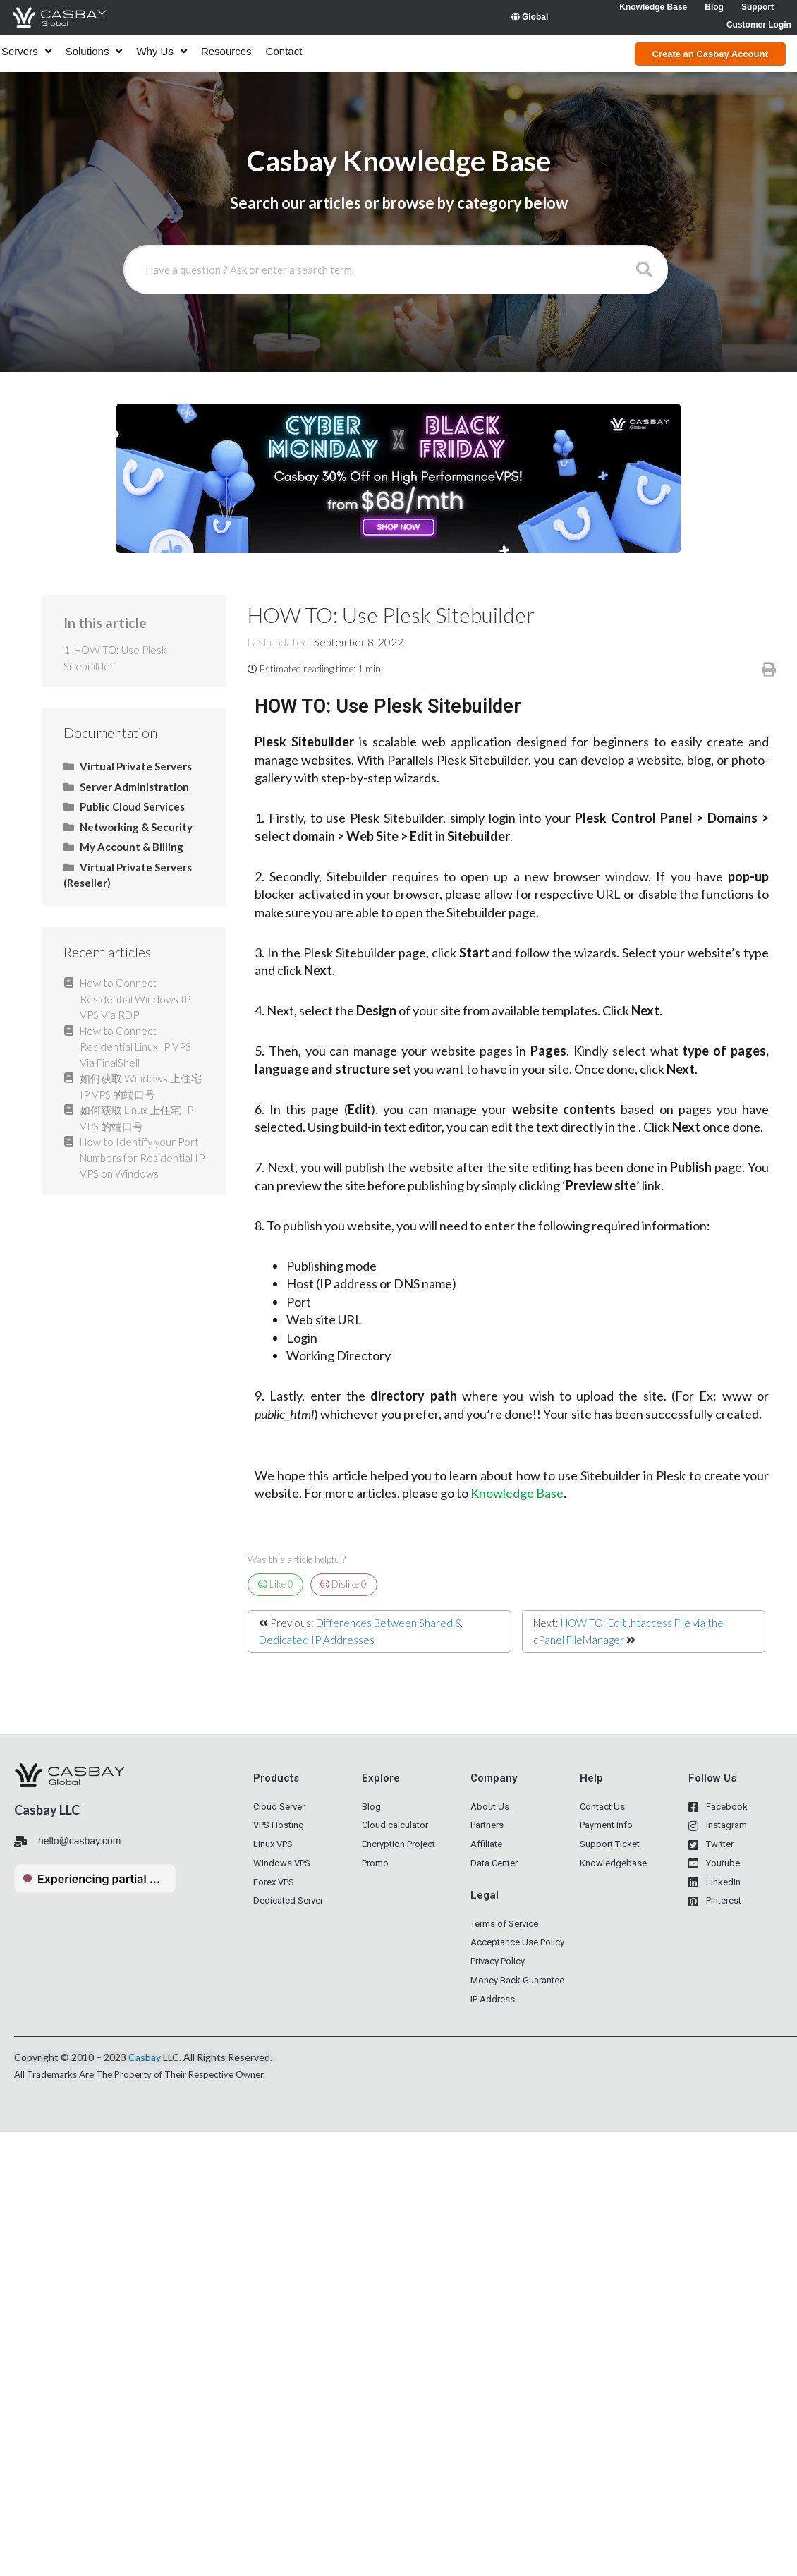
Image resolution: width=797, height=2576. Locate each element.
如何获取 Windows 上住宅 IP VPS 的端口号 (141, 1086)
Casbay (144, 2057)
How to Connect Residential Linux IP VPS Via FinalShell (135, 1046)
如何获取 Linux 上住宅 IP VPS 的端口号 (136, 1117)
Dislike (343, 1584)
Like (275, 1584)
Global (530, 17)
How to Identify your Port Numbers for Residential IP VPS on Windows (142, 1157)
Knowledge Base (517, 1493)
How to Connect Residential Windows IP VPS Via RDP (135, 998)
